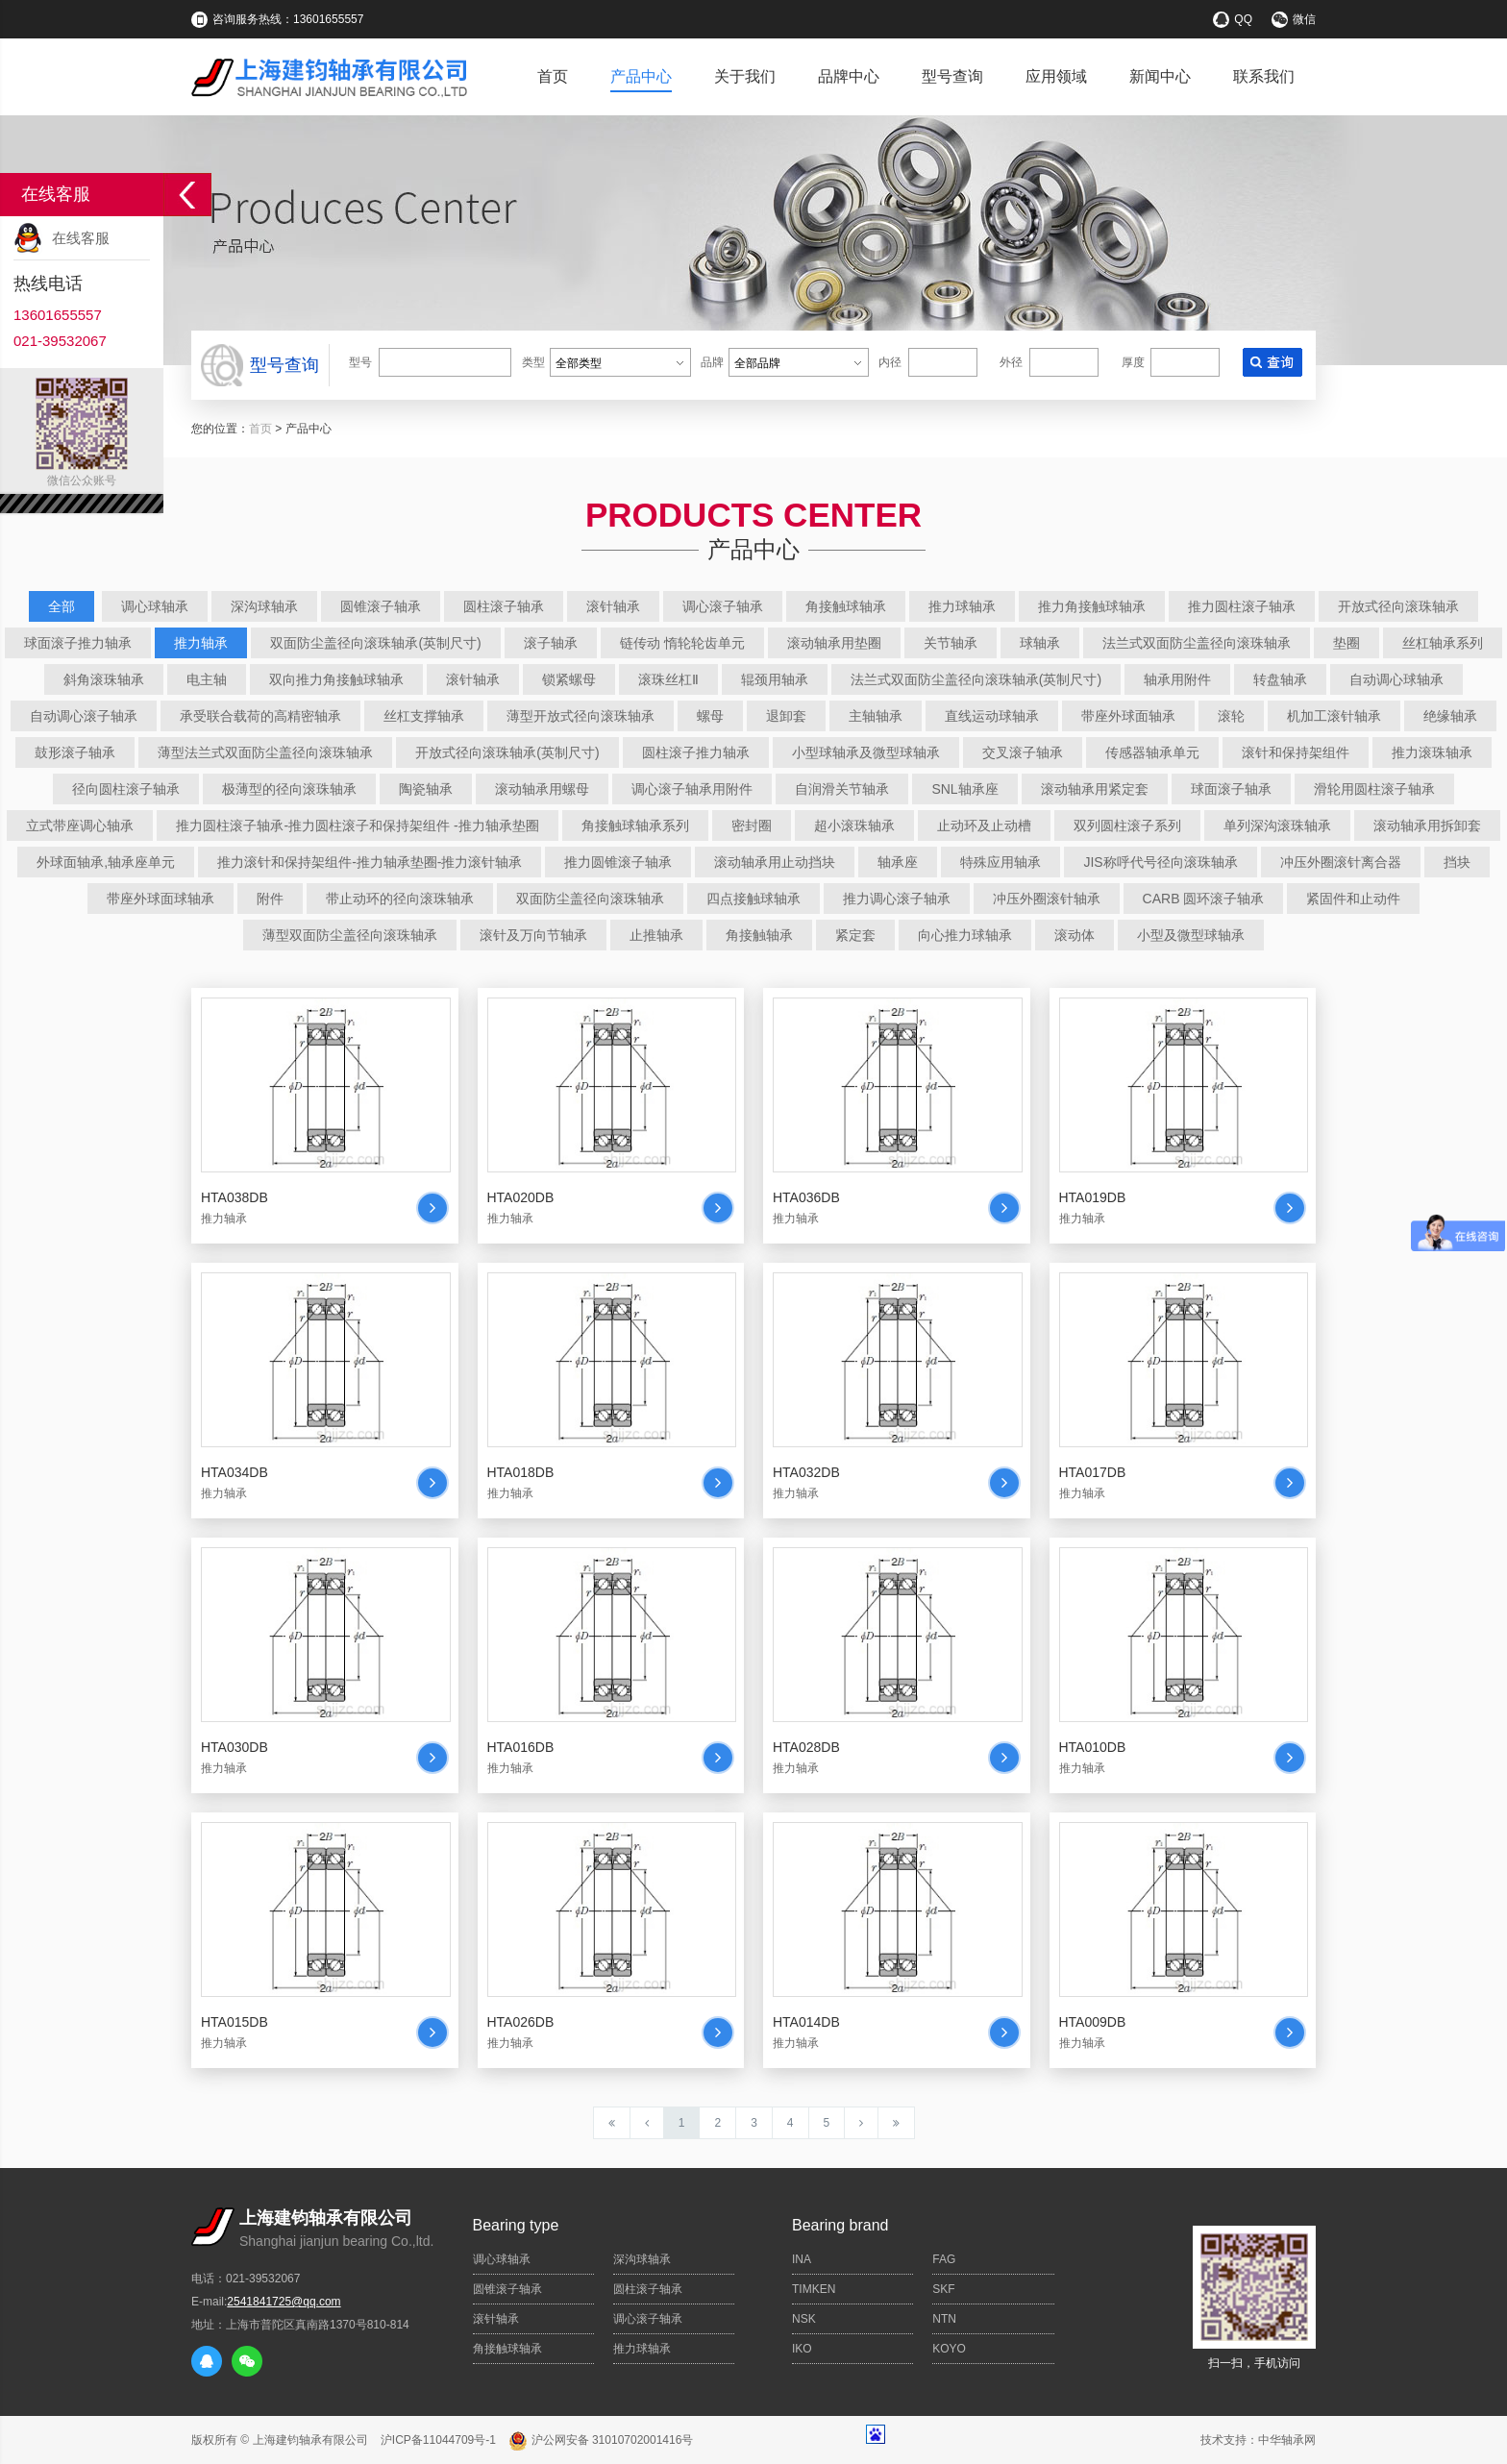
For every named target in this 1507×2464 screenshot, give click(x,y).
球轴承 (1040, 643)
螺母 (710, 716)
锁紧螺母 (569, 679)
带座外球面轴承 (1128, 716)
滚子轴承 (551, 643)
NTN (944, 2319)
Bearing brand (840, 2225)
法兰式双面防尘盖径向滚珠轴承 (1196, 643)
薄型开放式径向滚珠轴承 (580, 716)
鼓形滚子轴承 (75, 752)
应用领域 (1056, 76)
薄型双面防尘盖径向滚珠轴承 (349, 935)
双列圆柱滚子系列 (1127, 825)
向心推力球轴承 (965, 935)
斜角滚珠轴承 (103, 679)
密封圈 (751, 825)
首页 (552, 76)
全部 (61, 606)
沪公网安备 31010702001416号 (600, 2440)
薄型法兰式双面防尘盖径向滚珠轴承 (265, 752)
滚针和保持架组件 (1295, 752)
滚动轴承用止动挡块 (774, 862)
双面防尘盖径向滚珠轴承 (590, 898)
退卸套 (786, 716)
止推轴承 (656, 935)
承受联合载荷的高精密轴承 (260, 716)
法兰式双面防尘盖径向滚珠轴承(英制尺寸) (976, 679)
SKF (943, 2289)
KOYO (949, 2348)
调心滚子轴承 (722, 606)
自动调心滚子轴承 (83, 716)
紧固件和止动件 (1353, 898)
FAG (943, 2259)
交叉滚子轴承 (1022, 752)
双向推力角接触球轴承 (336, 679)
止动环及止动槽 (984, 825)
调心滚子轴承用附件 (692, 789)
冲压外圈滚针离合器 (1340, 862)
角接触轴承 (759, 935)
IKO (802, 2348)
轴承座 (897, 862)
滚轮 (1231, 716)
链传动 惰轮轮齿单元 (682, 643)
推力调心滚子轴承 (897, 898)
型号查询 (952, 76)
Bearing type (516, 2225)
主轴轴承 (875, 716)
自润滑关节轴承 (842, 789)
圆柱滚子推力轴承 (696, 752)
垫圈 (1346, 643)
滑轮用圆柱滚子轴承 (1374, 789)
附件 (270, 898)
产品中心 (641, 76)
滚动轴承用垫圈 (834, 643)
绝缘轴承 (1450, 716)
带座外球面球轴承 (160, 898)
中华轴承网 (1287, 2440)
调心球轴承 (154, 606)
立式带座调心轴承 (80, 825)
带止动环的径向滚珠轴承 (400, 898)
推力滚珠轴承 (1432, 752)
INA (801, 2259)
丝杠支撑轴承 (423, 716)
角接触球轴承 (845, 606)
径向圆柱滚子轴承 (126, 789)
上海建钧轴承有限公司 (310, 2440)
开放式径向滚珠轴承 (1398, 606)
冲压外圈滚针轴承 (1046, 898)
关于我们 (745, 76)
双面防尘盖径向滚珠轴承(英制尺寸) (375, 643)
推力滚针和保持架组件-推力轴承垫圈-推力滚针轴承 (369, 862)
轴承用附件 (1177, 679)
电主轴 (206, 679)
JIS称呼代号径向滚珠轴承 (1160, 862)
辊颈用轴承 (774, 679)
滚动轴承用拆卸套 (1427, 825)
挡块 (1457, 862)
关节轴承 (950, 643)
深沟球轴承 (264, 606)
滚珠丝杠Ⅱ (668, 679)
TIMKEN (813, 2289)
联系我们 (1264, 76)
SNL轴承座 (964, 789)
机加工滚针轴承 (1334, 716)
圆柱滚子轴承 (503, 606)
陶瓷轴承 (426, 789)
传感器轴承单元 (1152, 752)
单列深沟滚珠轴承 (1277, 825)
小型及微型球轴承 (1191, 935)
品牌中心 (848, 76)
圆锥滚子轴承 (380, 606)
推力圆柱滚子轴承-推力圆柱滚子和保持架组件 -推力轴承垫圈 (357, 825)
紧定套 (855, 935)
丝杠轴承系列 (1442, 643)
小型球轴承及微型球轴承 (866, 752)
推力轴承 (201, 643)
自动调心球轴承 (1396, 679)
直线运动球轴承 (992, 716)
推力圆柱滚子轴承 (1242, 606)
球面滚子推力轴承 (78, 643)
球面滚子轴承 (1231, 789)
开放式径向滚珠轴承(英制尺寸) (507, 752)
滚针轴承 (613, 606)
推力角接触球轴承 (1092, 606)
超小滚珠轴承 (854, 825)
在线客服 (81, 238)
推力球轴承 (962, 606)
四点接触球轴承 (753, 898)
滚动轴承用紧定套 (1095, 789)
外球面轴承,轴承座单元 (106, 862)
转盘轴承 (1280, 679)
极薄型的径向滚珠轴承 (289, 789)
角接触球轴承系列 (635, 825)
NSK (804, 2319)
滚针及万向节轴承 (533, 935)
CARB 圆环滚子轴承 (1204, 898)
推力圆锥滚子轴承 (618, 862)
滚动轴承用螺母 (542, 789)
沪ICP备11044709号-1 (438, 2440)
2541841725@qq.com (283, 2301)
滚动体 (1074, 935)
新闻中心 (1160, 76)
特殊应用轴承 (1000, 862)
